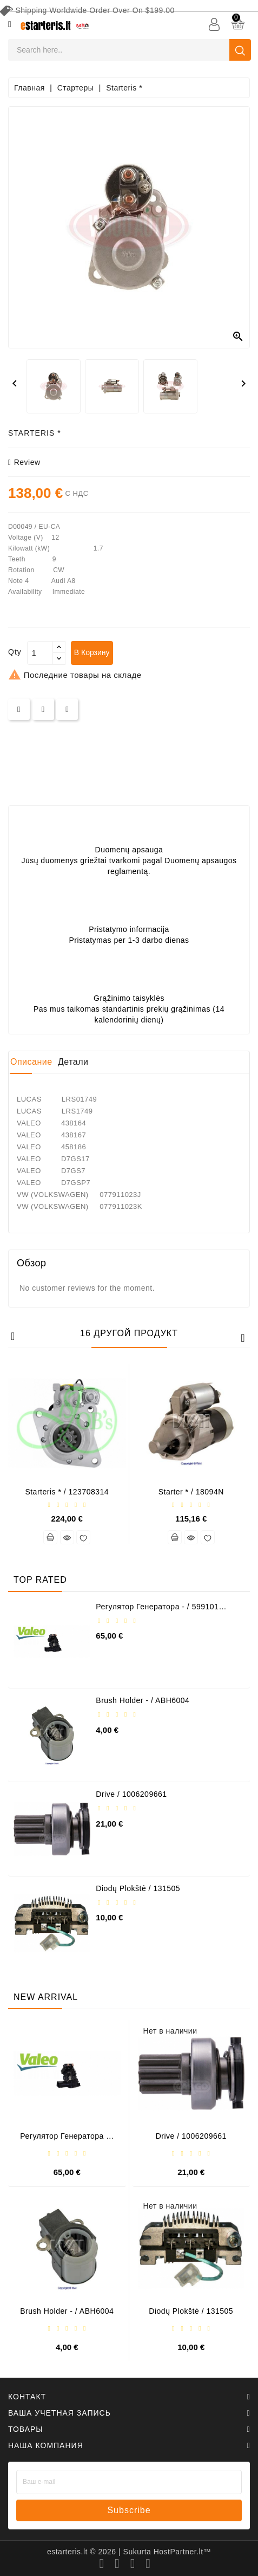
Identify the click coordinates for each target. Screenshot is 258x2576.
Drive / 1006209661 (131, 1794)
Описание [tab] (31, 1061)
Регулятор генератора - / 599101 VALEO (157, 1610)
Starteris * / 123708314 (67, 1491)
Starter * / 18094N (191, 1491)
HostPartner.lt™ (182, 2551)
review (24, 462)
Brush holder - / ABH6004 (142, 1700)
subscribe (128, 2510)
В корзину (92, 652)
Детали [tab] (73, 1061)
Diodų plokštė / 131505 (138, 1888)
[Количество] (40, 653)
